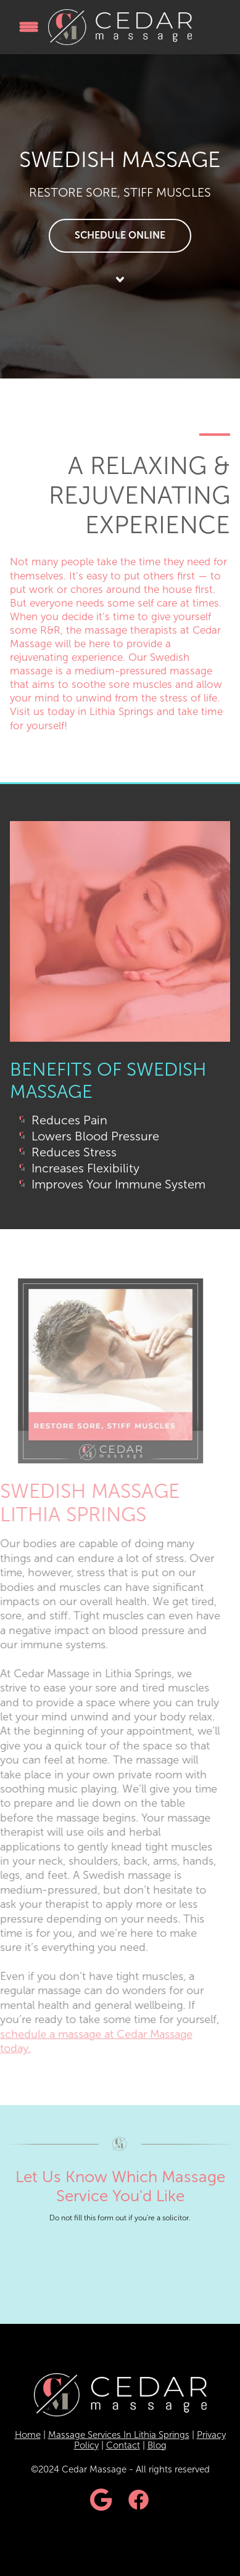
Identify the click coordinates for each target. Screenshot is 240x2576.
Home (28, 2435)
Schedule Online (120, 235)
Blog (157, 2445)
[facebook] (138, 2500)
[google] (101, 2500)
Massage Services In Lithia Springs (118, 2435)
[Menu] (29, 27)
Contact (123, 2445)
